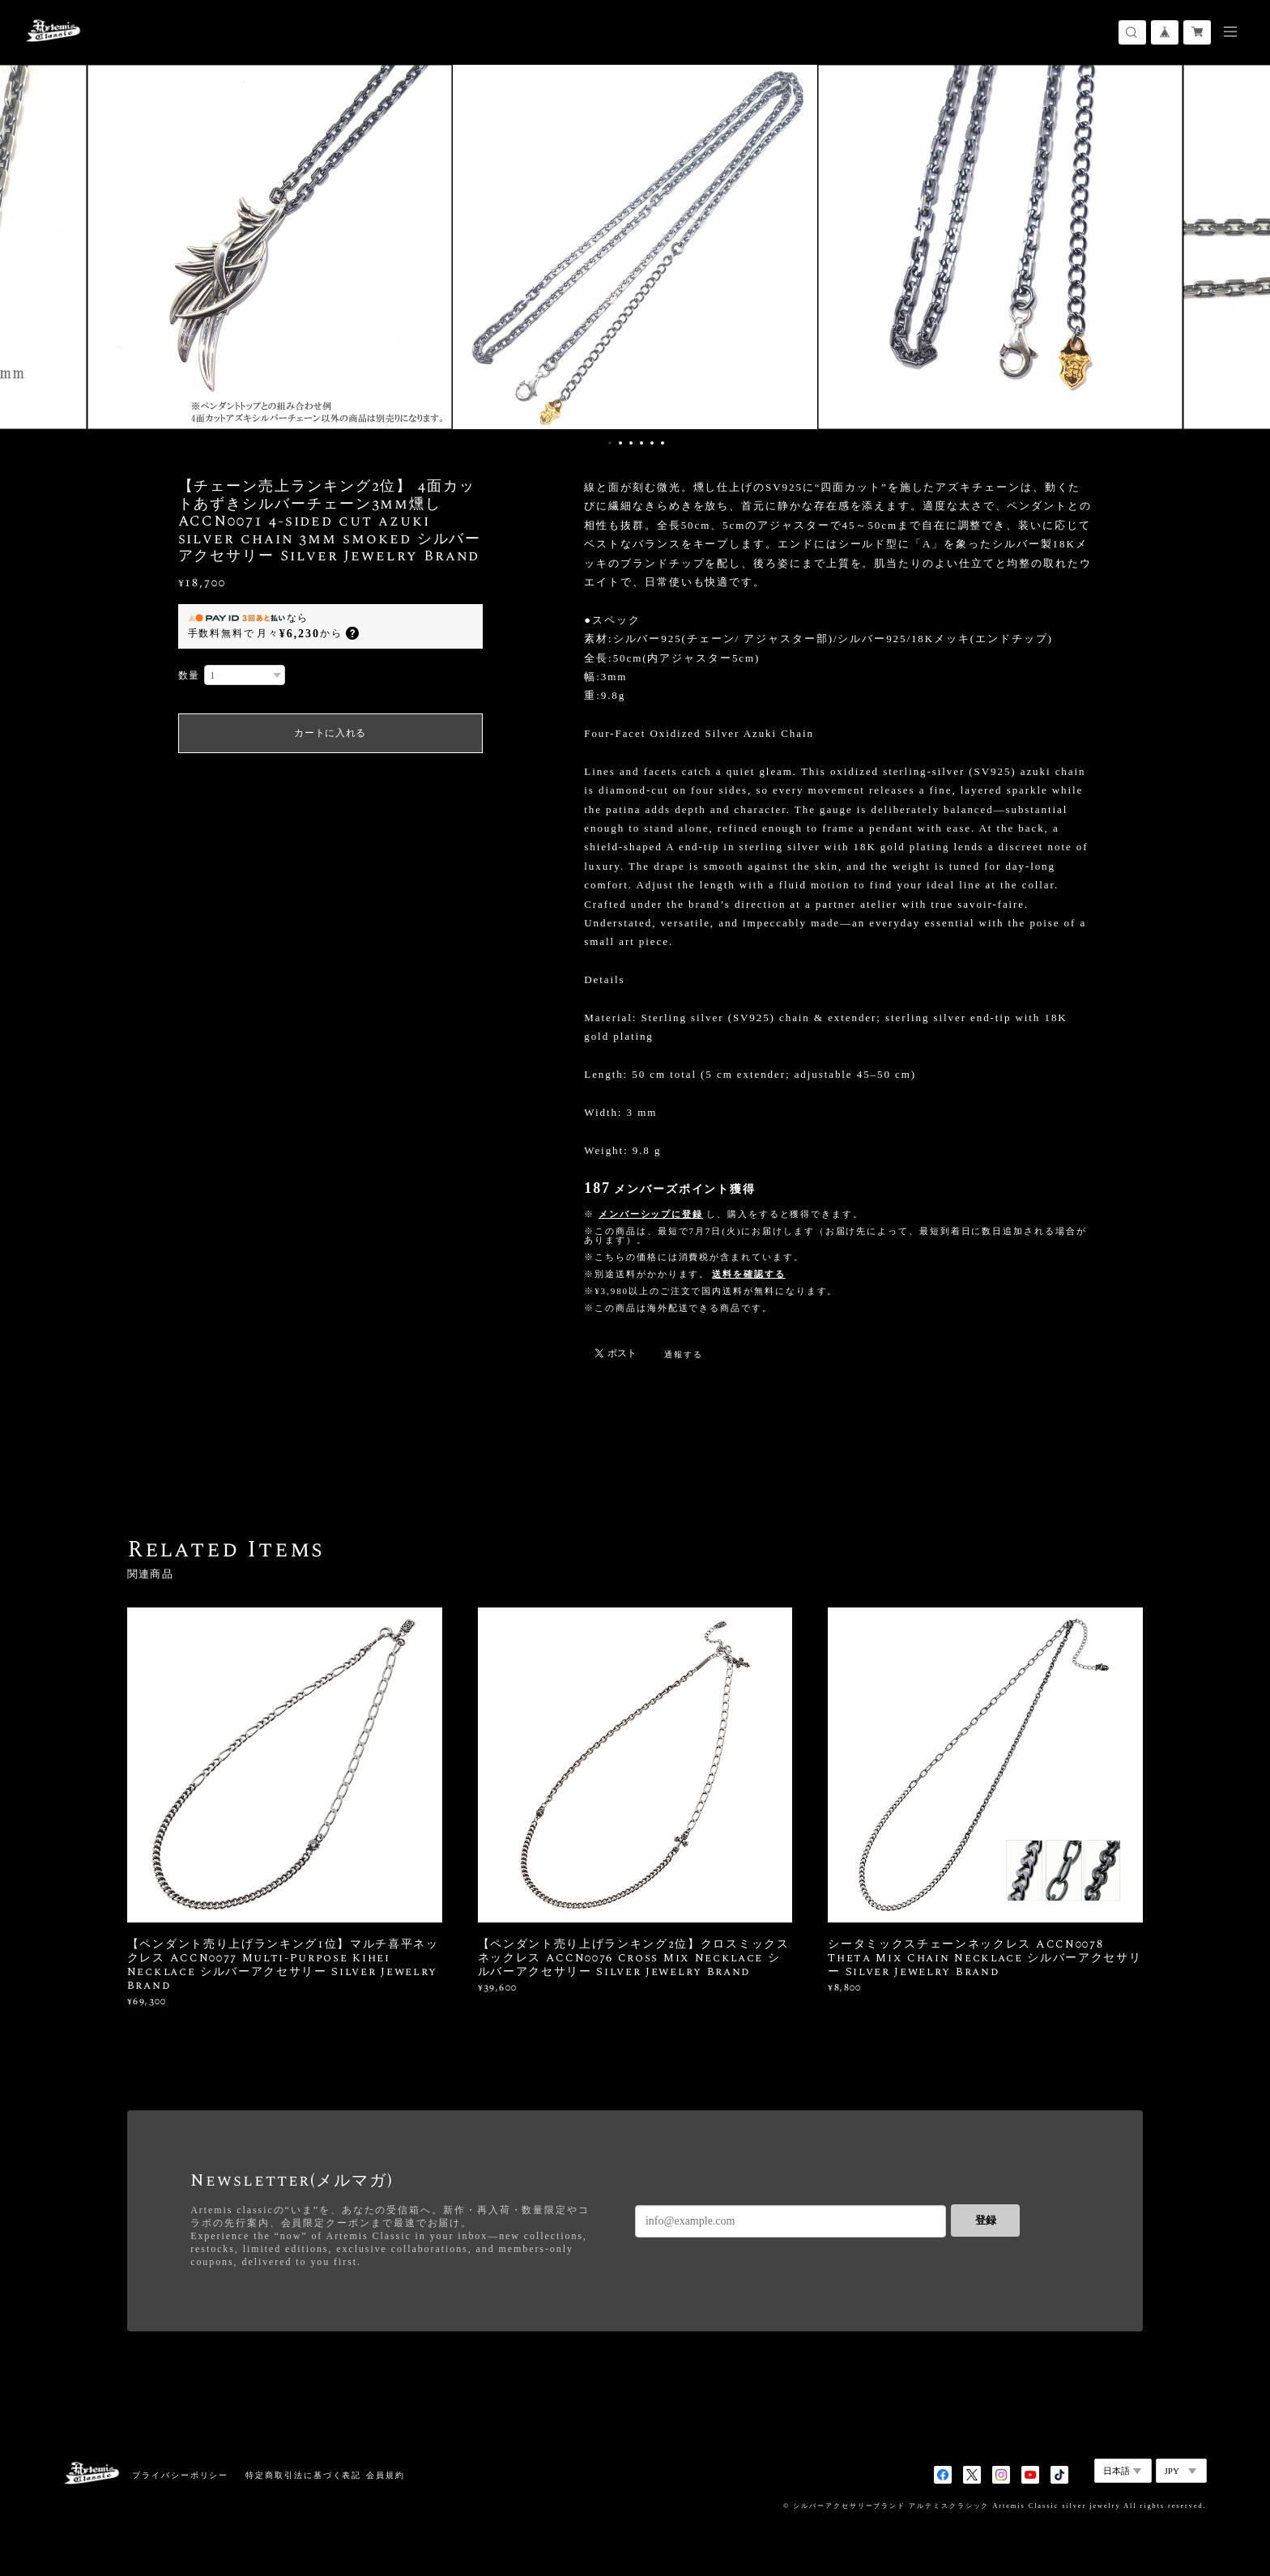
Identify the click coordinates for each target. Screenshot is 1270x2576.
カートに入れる (330, 733)
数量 (189, 675)
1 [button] (610, 443)
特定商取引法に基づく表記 (303, 2475)
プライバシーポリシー (180, 2475)
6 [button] (662, 443)
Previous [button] (24, 247)
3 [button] (631, 443)
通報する (683, 1354)
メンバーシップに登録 (651, 1214)
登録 (985, 2220)
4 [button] (641, 443)
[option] (635, 247)
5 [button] (652, 443)
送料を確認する (748, 1274)
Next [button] (1246, 247)
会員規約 (385, 2475)
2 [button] (620, 443)
